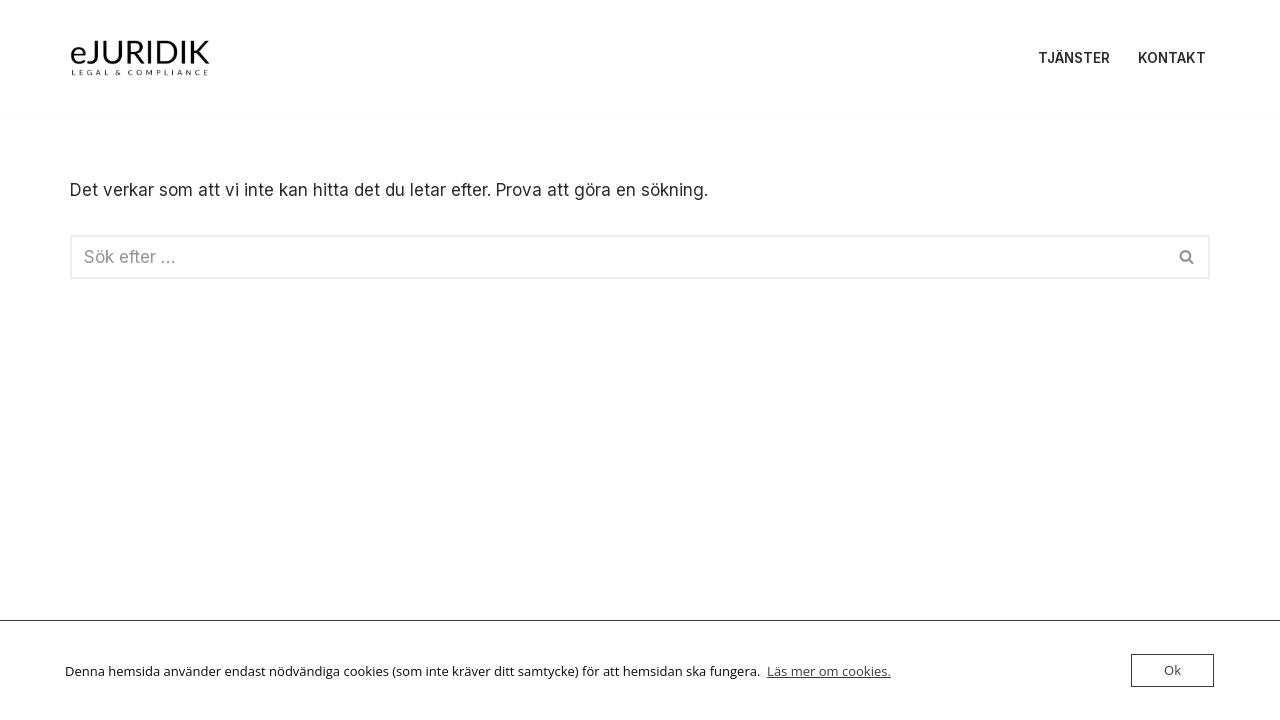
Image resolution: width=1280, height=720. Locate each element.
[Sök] (617, 257)
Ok (1172, 670)
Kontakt (1172, 58)
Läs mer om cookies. (829, 671)
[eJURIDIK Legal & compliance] (140, 58)
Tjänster (1074, 58)
